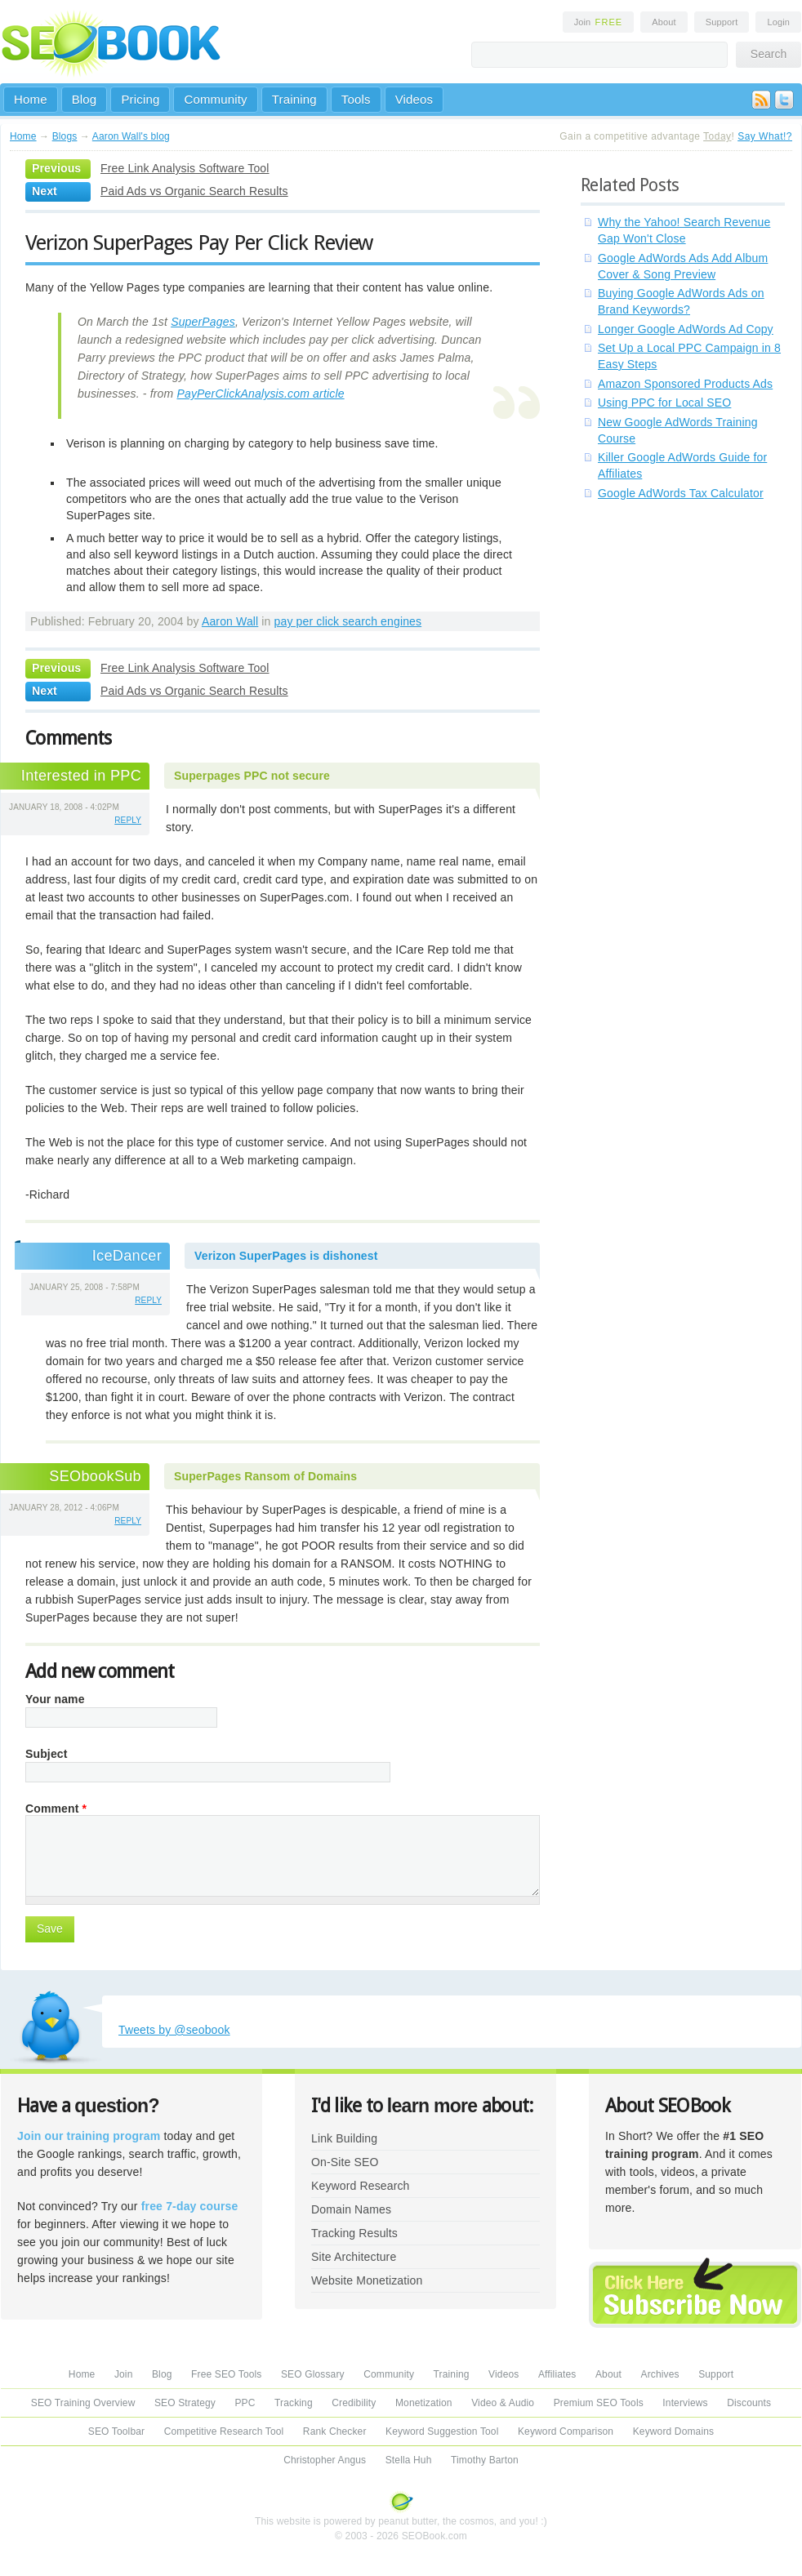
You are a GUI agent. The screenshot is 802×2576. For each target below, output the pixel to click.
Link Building (344, 2138)
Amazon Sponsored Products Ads (685, 383)
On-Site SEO (344, 2162)
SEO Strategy (185, 2403)
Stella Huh (408, 2460)
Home (30, 99)
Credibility (354, 2403)
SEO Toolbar (116, 2431)
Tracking (293, 2403)
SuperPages (203, 321)
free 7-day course (189, 2206)
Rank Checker (335, 2431)
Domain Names (351, 2209)
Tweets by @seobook (174, 2029)
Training (294, 99)
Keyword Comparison (565, 2431)
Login (778, 22)
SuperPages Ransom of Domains (265, 1476)
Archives (660, 2374)
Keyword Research (360, 2185)
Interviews (684, 2403)
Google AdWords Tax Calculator (681, 493)
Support (722, 22)
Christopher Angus (324, 2460)
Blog (84, 99)
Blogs (65, 136)
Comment (56, 1808)
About (663, 22)
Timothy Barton (485, 2460)
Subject (46, 1753)
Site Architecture (353, 2256)
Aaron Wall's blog (131, 136)
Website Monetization (366, 2280)
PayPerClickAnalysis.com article (260, 393)
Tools (356, 99)
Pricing (140, 99)
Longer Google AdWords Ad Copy (685, 329)
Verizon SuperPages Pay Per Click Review (198, 242)
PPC (244, 2403)
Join (598, 22)
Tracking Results (354, 2233)
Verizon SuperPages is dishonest (286, 1255)
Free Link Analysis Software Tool (185, 168)
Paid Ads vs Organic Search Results (194, 191)
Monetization (423, 2403)
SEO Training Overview (83, 2403)
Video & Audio (502, 2403)
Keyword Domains (673, 2431)
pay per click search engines (348, 621)
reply (127, 820)
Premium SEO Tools (599, 2403)
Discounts (749, 2403)
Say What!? (764, 136)
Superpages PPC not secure (252, 775)
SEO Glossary (313, 2374)
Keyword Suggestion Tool (441, 2431)
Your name (55, 1699)
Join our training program (88, 2135)
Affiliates (557, 2374)
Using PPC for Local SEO (664, 402)
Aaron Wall (230, 621)
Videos (414, 99)
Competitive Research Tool (224, 2431)
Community (215, 99)
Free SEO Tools (226, 2374)
